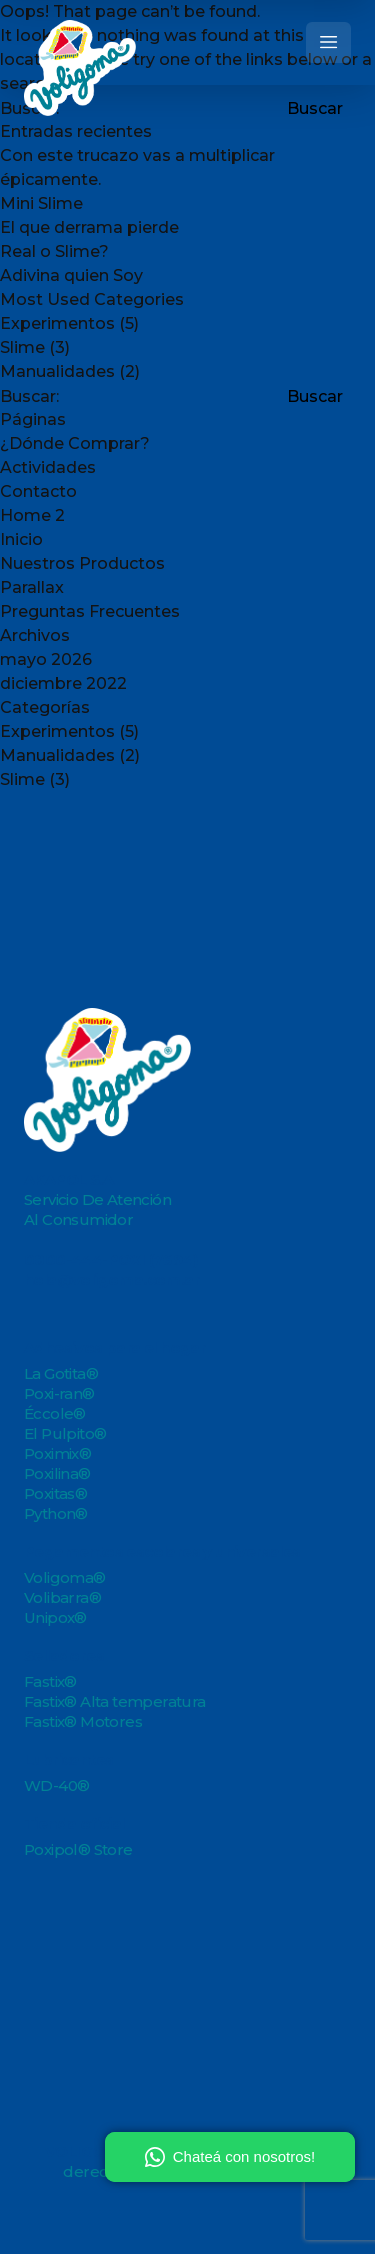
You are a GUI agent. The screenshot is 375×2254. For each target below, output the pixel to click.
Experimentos (57, 323)
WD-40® (56, 1785)
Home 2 (32, 515)
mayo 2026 (46, 659)
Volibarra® (62, 1597)
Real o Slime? (54, 251)
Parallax (32, 587)
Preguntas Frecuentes (90, 611)
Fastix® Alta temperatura (115, 1701)
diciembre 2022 (63, 683)
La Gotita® (61, 1373)
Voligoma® (65, 1577)
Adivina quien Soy (71, 275)
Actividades (48, 467)
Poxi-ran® (59, 1393)
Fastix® (50, 1681)
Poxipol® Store (78, 1849)
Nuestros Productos (82, 563)
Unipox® (55, 1617)
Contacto (38, 491)
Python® (56, 1513)
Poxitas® (55, 1493)
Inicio (21, 539)
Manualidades (57, 371)
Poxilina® (57, 1473)
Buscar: (29, 397)
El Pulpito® (65, 1433)
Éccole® (55, 1413)
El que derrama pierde (89, 227)
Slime (22, 347)
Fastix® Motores (83, 1721)
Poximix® (57, 1453)
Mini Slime (41, 203)
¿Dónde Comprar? (75, 443)
